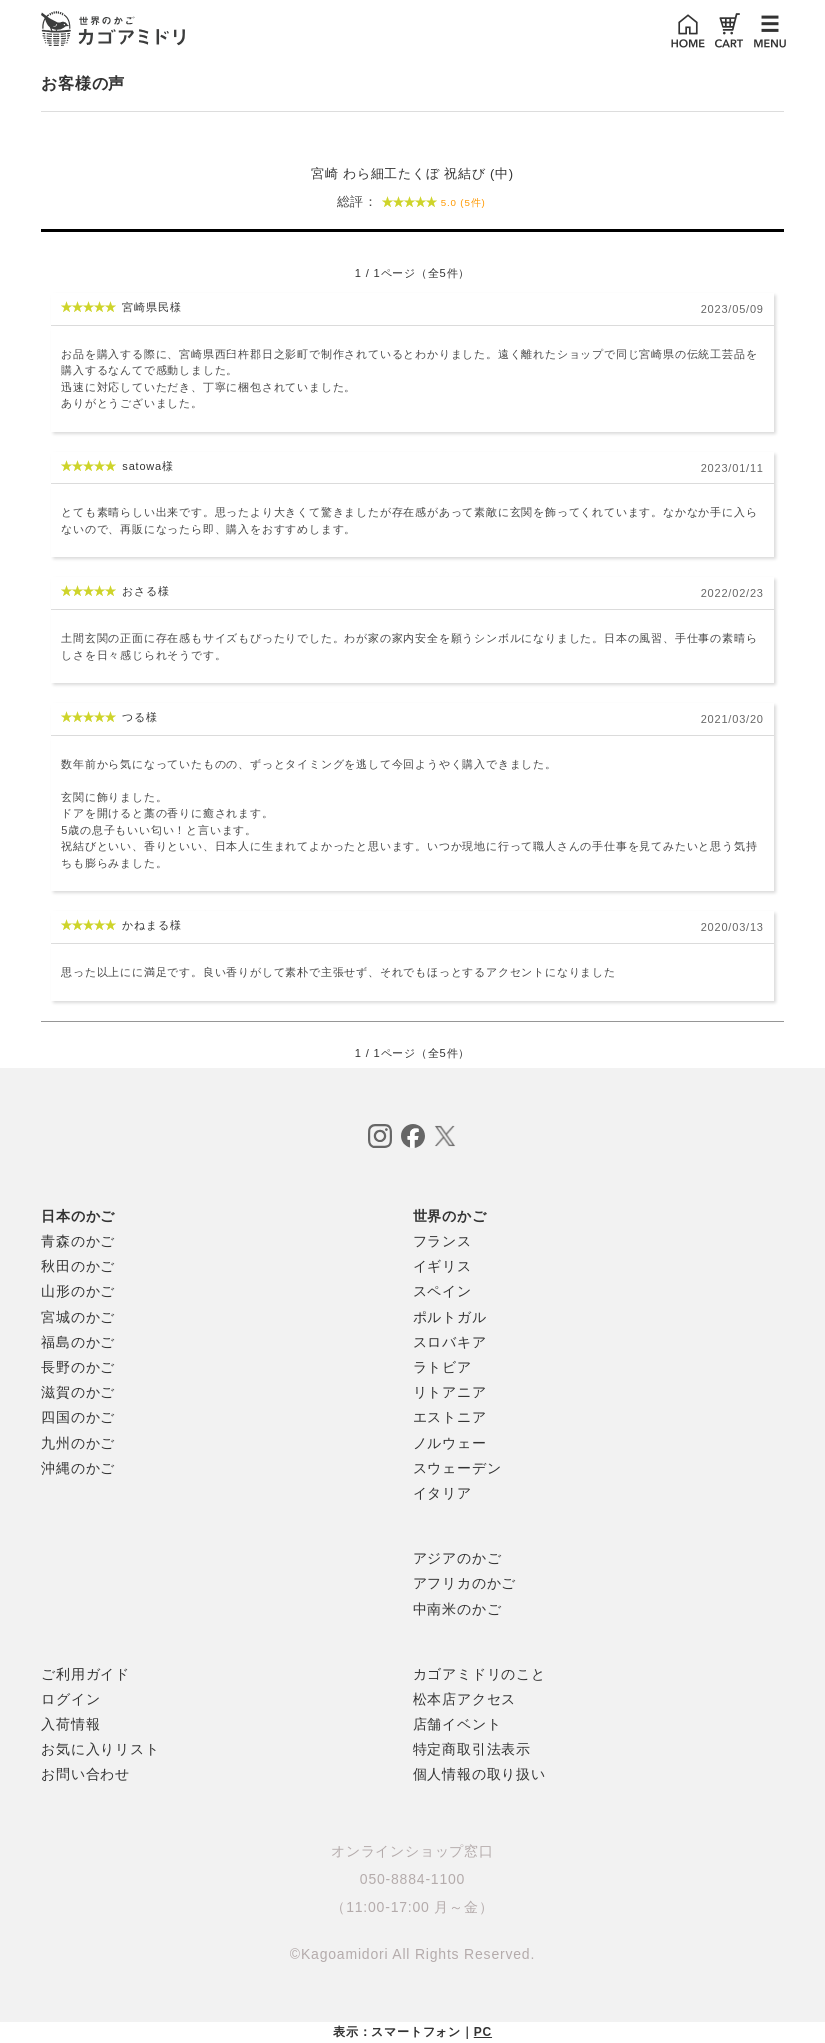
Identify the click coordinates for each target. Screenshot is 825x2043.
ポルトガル (450, 1317)
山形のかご (78, 1291)
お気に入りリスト (100, 1749)
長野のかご (78, 1367)
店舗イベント (457, 1724)
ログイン (70, 1699)
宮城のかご (78, 1317)
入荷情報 (70, 1724)
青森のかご (78, 1241)
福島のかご (78, 1342)
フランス (442, 1241)
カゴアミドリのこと (479, 1674)
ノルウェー (450, 1443)
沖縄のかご (78, 1468)
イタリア (442, 1493)
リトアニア (450, 1392)
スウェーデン (457, 1468)
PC (483, 2032)
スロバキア (450, 1342)
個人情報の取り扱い (479, 1774)
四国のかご (78, 1417)
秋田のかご (78, 1266)
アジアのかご (457, 1558)
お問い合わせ (85, 1774)
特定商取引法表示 (472, 1749)
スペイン (442, 1291)
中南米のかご (457, 1609)
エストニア (450, 1417)
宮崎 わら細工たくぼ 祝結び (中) (412, 192)
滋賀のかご (78, 1392)
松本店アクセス (465, 1699)
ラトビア (442, 1367)
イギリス (442, 1266)
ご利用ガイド (85, 1674)
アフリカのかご (465, 1583)
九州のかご (78, 1443)
